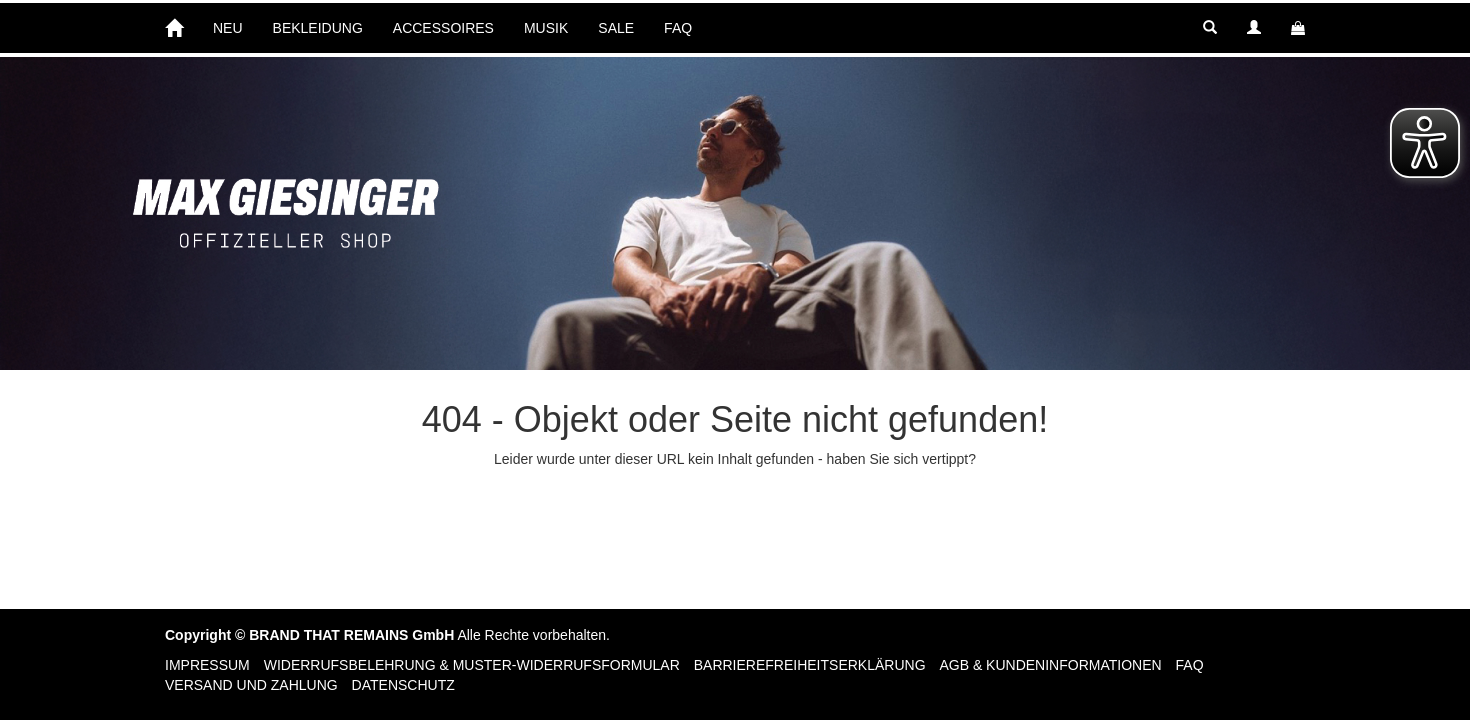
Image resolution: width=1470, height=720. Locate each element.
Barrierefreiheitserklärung (810, 665)
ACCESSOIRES (443, 28)
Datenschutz (403, 685)
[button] (1210, 28)
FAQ (678, 28)
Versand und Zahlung (251, 685)
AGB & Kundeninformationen (1050, 665)
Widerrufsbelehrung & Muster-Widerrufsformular (472, 665)
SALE (616, 28)
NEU (228, 28)
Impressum (207, 665)
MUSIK (546, 28)
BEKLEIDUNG (318, 28)
